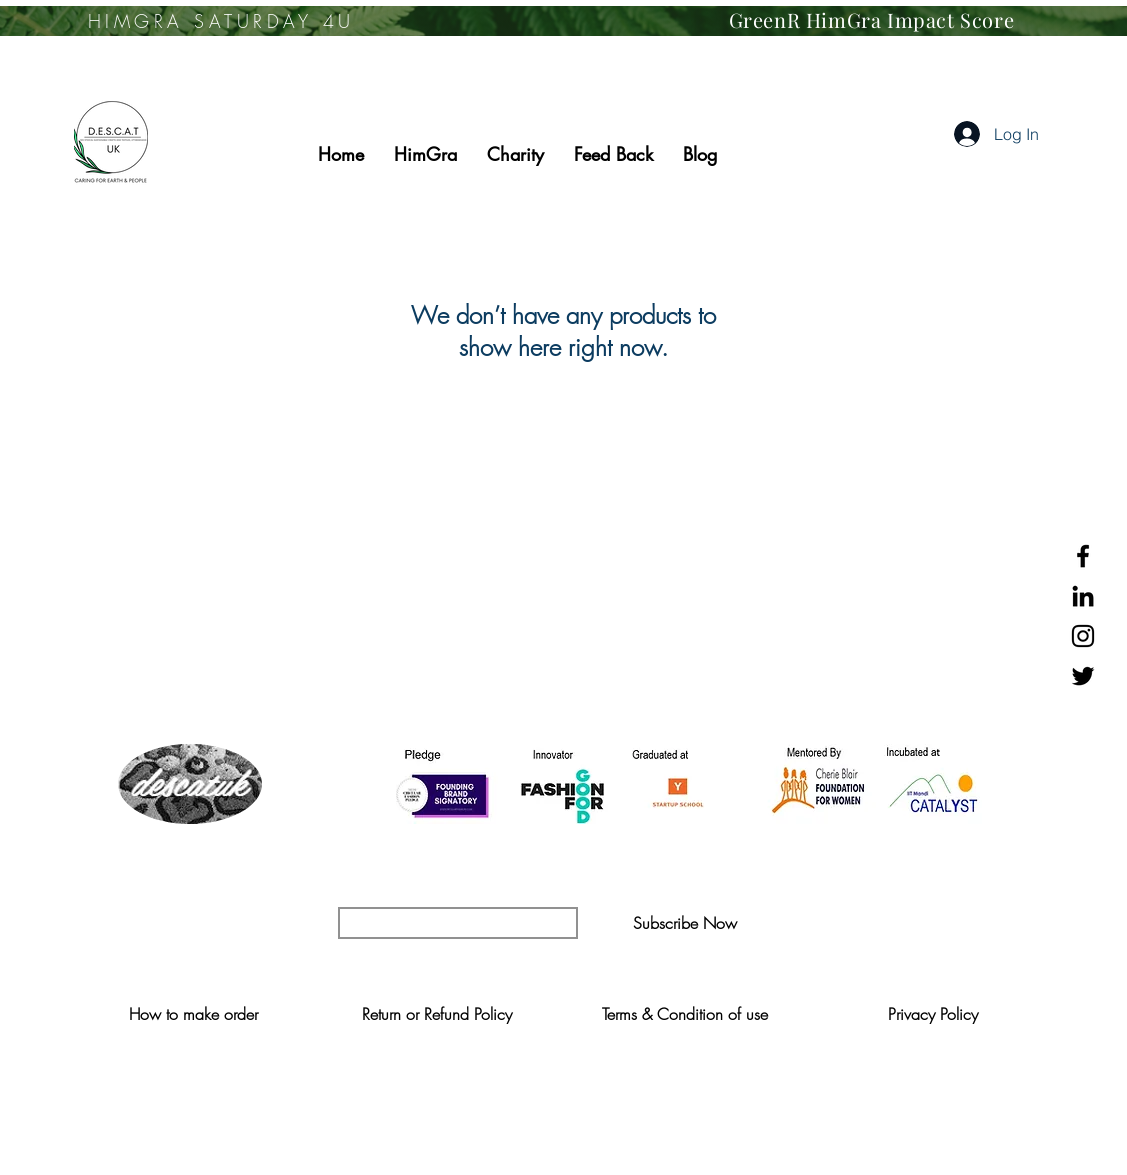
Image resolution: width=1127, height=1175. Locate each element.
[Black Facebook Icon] (1083, 556)
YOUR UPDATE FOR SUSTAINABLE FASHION (563, 882)
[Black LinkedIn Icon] (1083, 596)
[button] (685, 923)
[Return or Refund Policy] (437, 1014)
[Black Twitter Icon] (1083, 676)
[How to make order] (193, 1014)
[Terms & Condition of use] (685, 1014)
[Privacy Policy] (933, 1014)
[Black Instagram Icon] (1083, 636)
